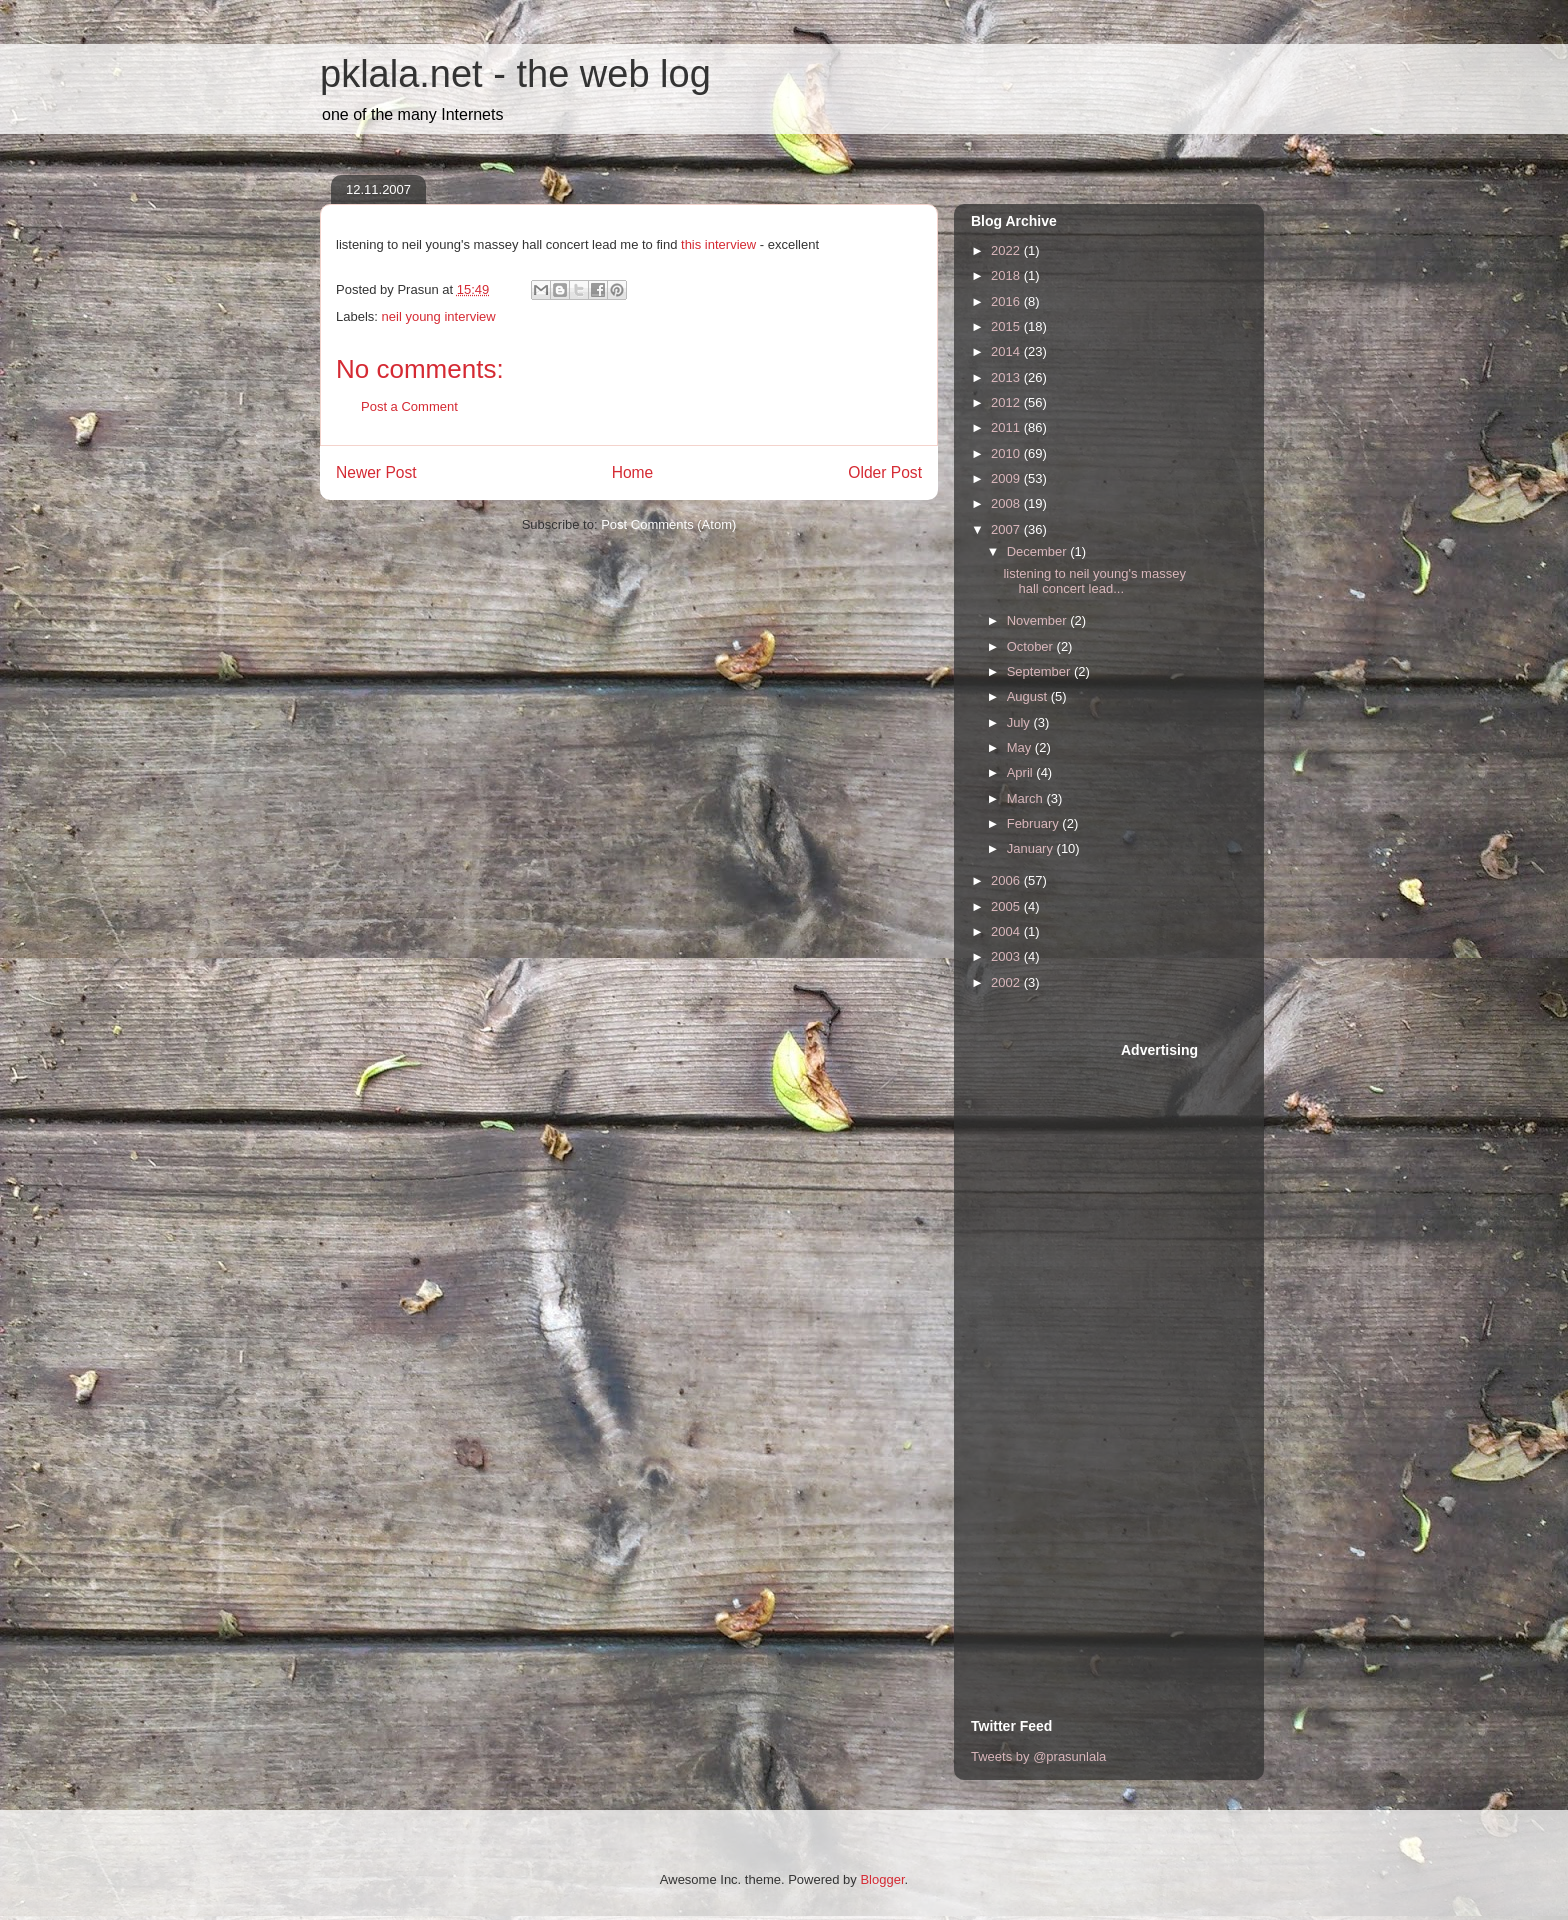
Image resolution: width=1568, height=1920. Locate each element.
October (1032, 646)
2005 (1007, 906)
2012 (1007, 402)
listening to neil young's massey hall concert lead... (1094, 581)
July (1020, 722)
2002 (1007, 982)
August (1029, 696)
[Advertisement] (1051, 1341)
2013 (1007, 377)
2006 (1007, 880)
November (1039, 620)
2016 (1007, 301)
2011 (1007, 427)
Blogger (882, 1879)
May (1021, 747)
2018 (1007, 275)
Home (633, 472)
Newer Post (376, 472)
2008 (1007, 503)
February (1035, 823)
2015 (1007, 326)
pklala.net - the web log (515, 74)
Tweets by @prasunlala (1038, 1756)
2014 (1007, 351)
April (1022, 772)
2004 (1007, 931)
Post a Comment (409, 406)
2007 (1007, 529)
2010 (1007, 453)
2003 (1007, 956)
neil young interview (439, 316)
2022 (1007, 250)
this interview (718, 244)
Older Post (885, 472)
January (1032, 848)
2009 (1007, 478)
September (1040, 671)
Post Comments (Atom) (668, 524)
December (1039, 551)
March (1027, 798)
